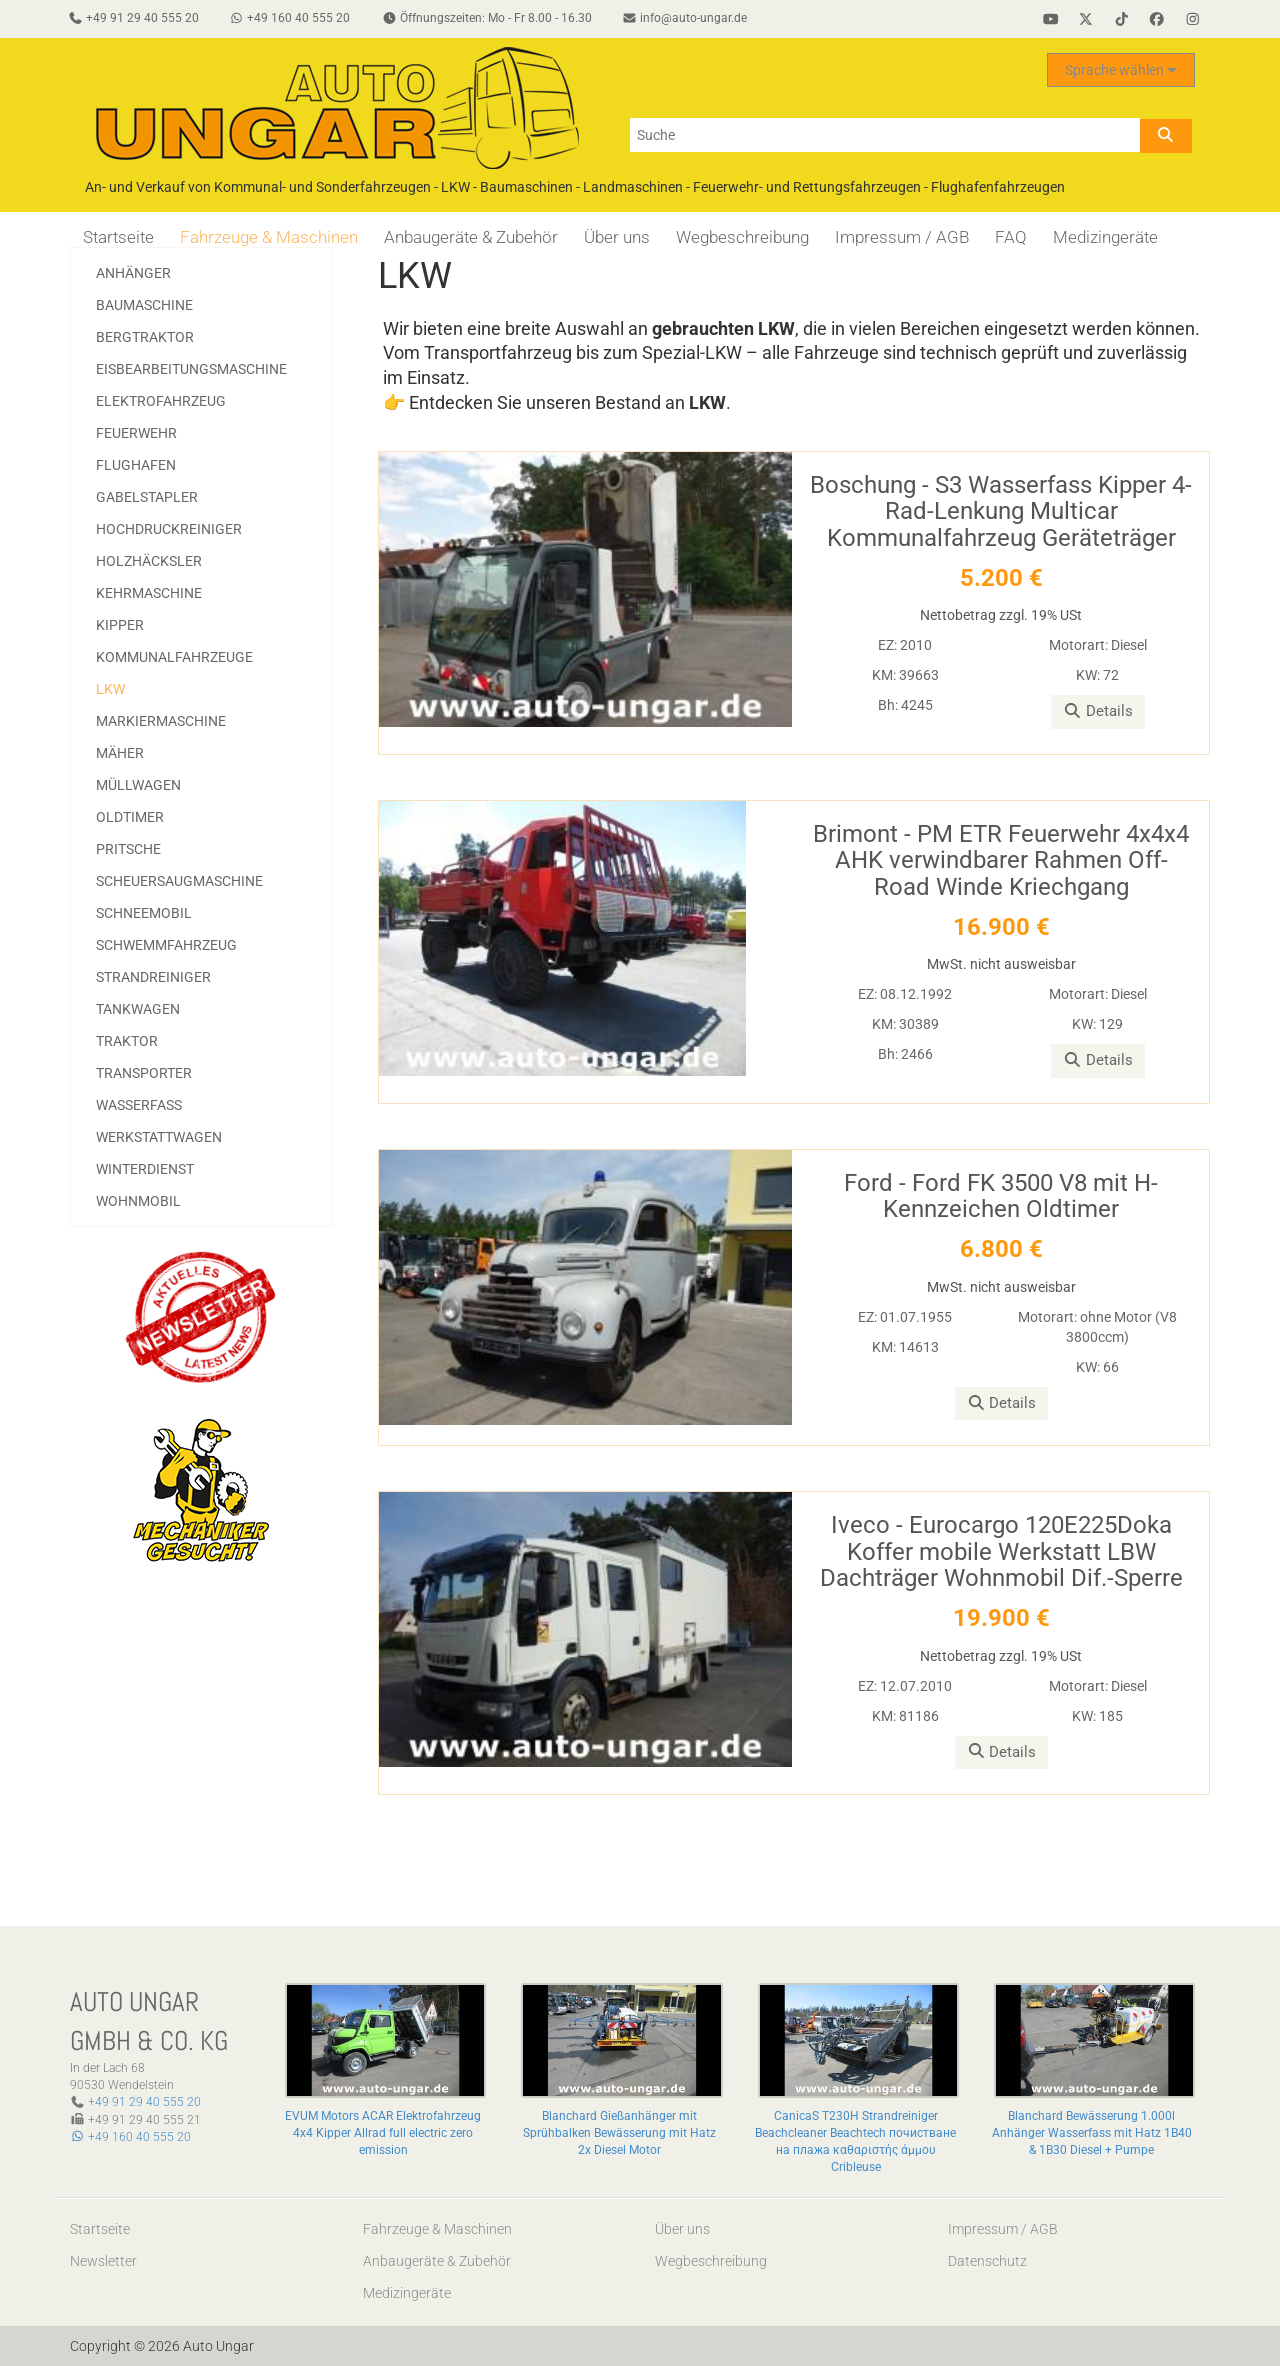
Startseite (118, 237)
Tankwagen (138, 1009)
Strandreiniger (153, 977)
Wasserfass (139, 1105)
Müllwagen (138, 785)
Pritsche (128, 849)
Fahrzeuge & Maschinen (269, 237)
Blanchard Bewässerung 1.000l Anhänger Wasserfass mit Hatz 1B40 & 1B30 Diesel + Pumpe (1092, 2133)
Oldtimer (130, 817)
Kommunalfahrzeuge (174, 657)
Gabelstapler (147, 497)
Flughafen (136, 465)
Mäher (120, 753)
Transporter (144, 1073)
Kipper (120, 625)
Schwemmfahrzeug (166, 945)
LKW (110, 689)
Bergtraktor (145, 337)
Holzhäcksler (149, 561)
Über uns (617, 237)
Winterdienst (145, 1169)
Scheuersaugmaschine (179, 881)
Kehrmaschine (149, 593)
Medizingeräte (1105, 237)
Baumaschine (144, 305)
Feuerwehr (136, 433)
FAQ (1011, 237)
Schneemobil (144, 913)
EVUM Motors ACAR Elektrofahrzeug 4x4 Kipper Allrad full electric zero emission (383, 2133)
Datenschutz (987, 2261)
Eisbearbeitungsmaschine (191, 369)
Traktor (127, 1041)
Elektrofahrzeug (161, 401)
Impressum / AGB (902, 237)
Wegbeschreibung (742, 237)
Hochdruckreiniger (169, 529)
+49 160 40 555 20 (130, 2137)
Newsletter (103, 2261)
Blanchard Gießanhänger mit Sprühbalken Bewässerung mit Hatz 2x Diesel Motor (619, 2133)
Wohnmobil (138, 1201)
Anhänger (133, 273)
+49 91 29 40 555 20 (144, 2102)
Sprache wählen (1121, 71)
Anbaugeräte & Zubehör (471, 237)
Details (1098, 711)
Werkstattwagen (159, 1137)
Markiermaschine (161, 721)
